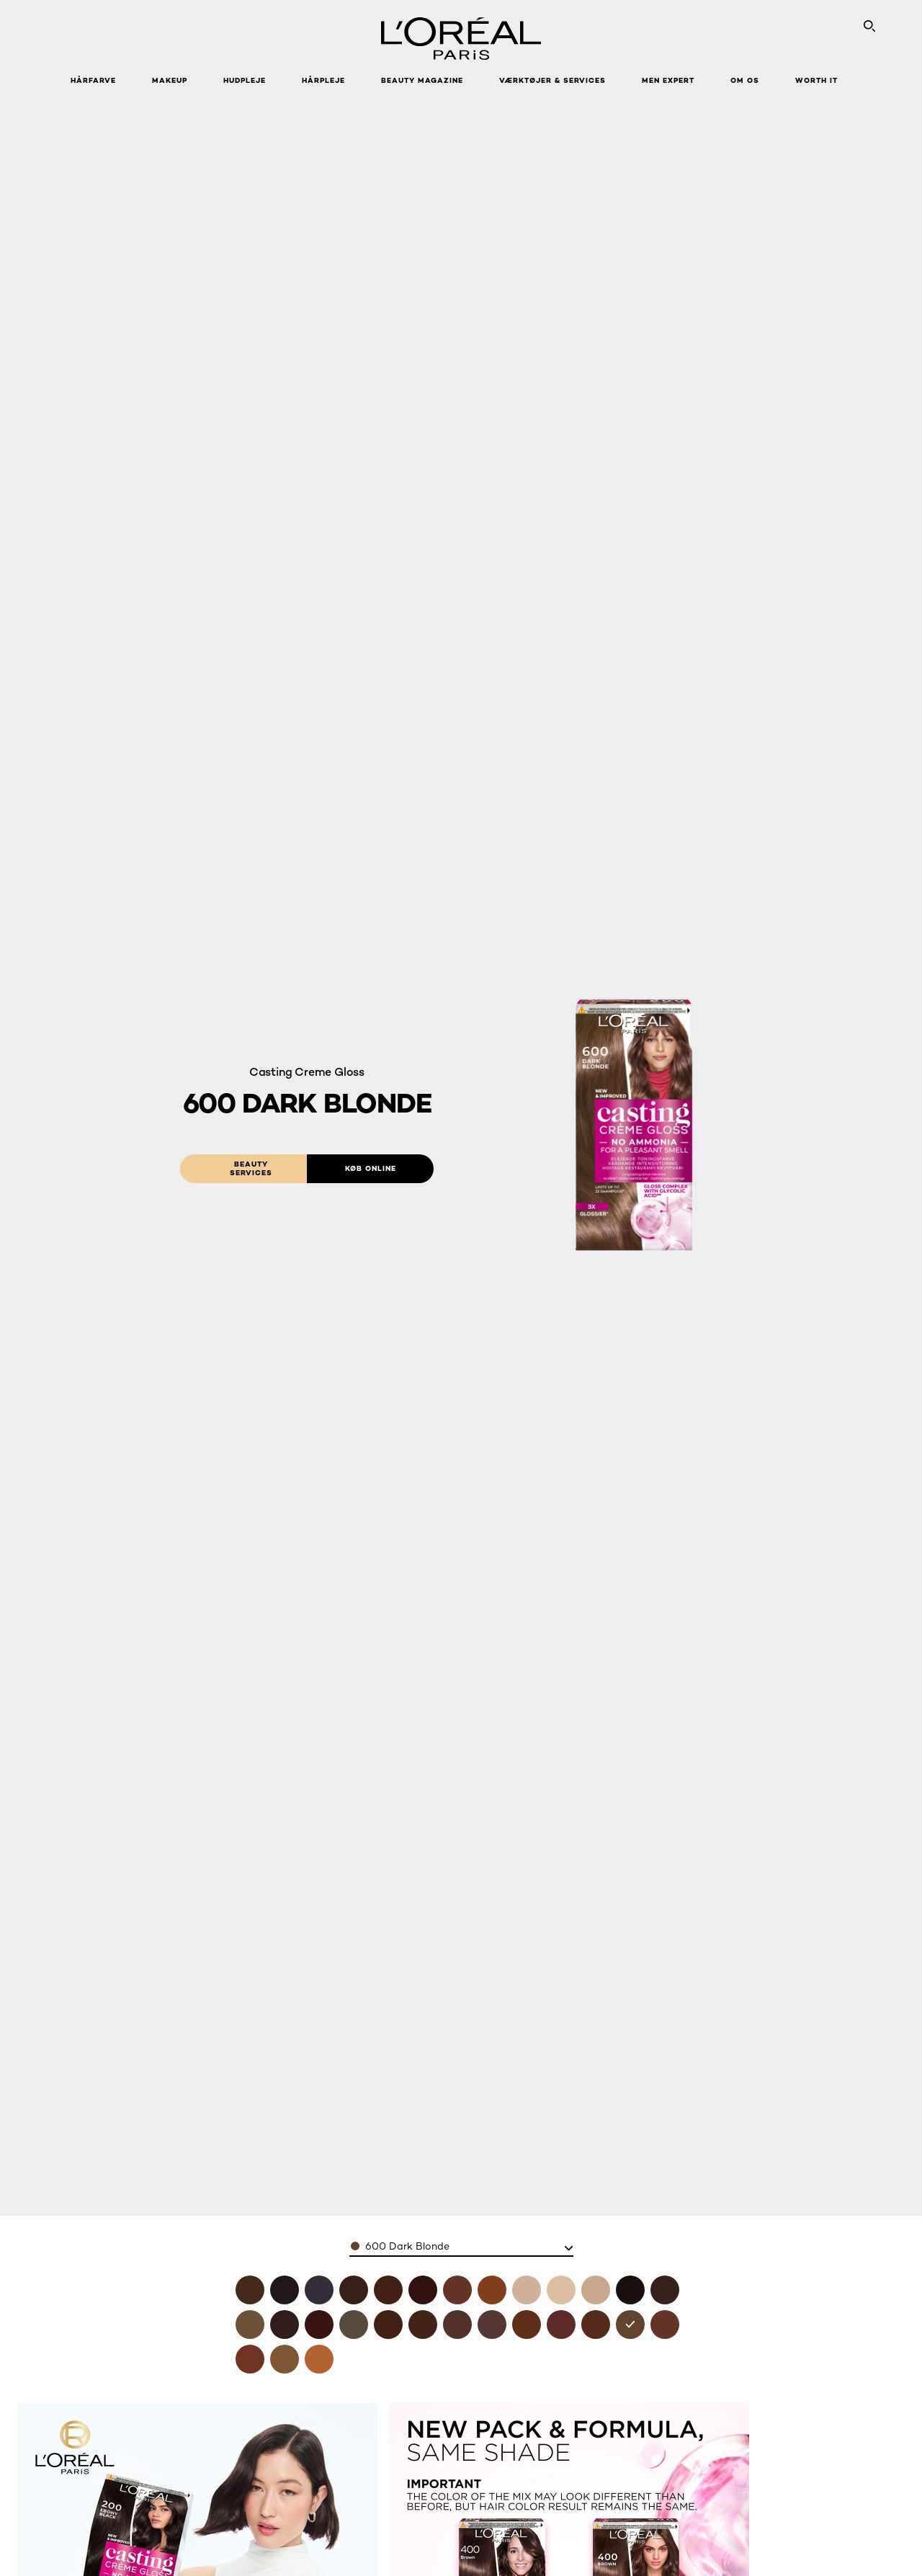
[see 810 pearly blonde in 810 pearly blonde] (526, 2290)
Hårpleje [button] (323, 80)
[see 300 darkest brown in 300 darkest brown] (664, 2290)
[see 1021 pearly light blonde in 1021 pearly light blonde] (595, 2290)
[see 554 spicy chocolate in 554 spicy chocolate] (595, 2324)
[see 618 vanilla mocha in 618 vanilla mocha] (457, 2290)
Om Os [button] (744, 80)
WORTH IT (816, 80)
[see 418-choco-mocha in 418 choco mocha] (388, 2290)
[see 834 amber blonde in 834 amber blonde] (319, 2359)
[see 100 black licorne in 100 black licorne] (284, 2290)
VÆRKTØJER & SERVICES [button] (552, 80)
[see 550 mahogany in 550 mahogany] (561, 2324)
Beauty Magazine (422, 80)
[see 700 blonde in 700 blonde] (284, 2359)
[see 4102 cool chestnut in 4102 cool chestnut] (353, 2324)
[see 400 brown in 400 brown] (250, 2290)
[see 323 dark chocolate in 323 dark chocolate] (284, 2324)
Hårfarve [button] (93, 80)
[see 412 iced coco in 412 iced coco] (353, 2290)
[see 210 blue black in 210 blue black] (319, 2290)
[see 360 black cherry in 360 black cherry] (319, 2324)
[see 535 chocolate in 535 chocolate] (526, 2324)
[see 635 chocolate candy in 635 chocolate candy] (664, 2324)
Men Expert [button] (668, 80)
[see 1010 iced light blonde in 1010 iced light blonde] (561, 2290)
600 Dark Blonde (407, 2246)
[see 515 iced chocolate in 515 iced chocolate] (492, 2324)
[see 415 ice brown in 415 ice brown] (388, 2324)
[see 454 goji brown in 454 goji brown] (422, 2324)
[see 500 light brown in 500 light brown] (457, 2324)
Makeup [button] (169, 80)
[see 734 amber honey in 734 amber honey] (492, 2290)
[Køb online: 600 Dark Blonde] (370, 1168)
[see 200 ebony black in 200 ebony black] (630, 2290)
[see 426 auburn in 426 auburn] (422, 2290)
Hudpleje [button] (244, 80)
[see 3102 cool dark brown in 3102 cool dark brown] (250, 2324)
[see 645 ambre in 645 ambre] (250, 2359)
